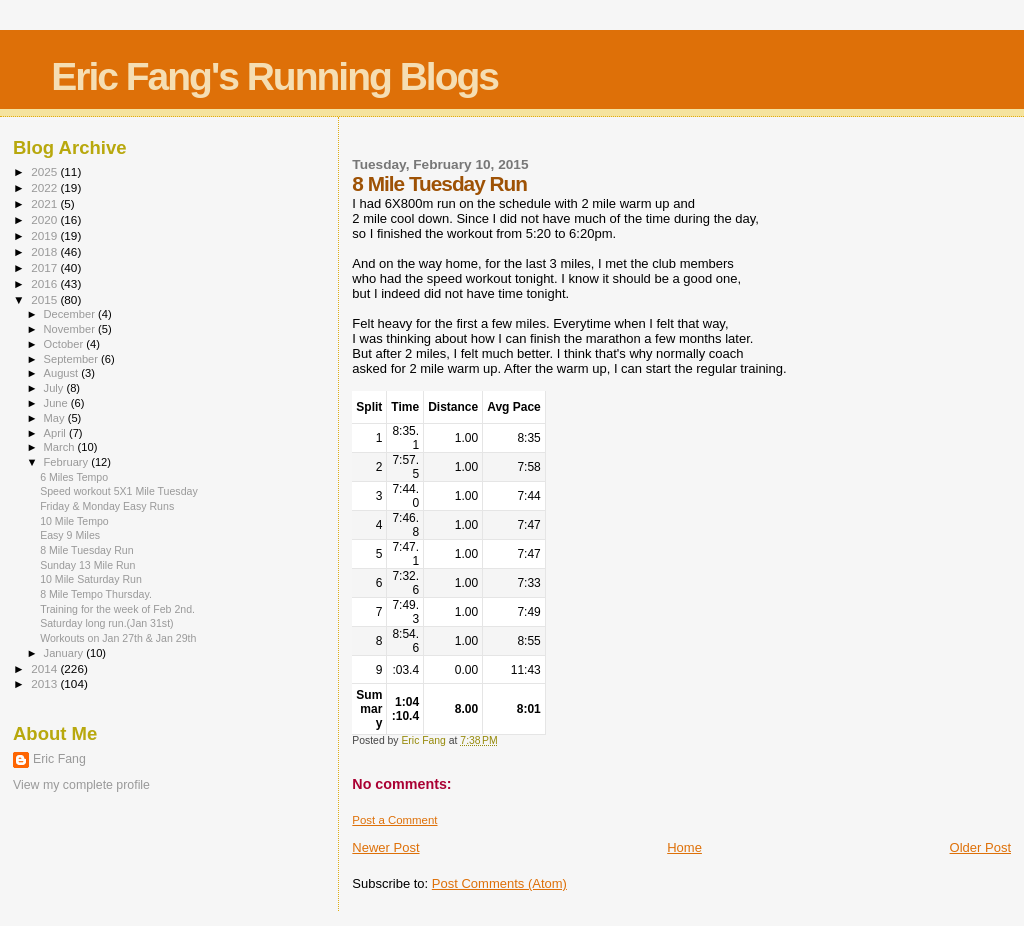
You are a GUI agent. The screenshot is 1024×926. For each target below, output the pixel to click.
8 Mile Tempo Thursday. (96, 594)
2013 (45, 683)
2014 (45, 668)
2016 (45, 283)
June (57, 403)
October (65, 344)
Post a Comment (394, 820)
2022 (45, 187)
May (56, 418)
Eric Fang (59, 759)
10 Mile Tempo (74, 521)
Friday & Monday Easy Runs (107, 506)
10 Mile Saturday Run (91, 579)
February (68, 462)
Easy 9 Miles (70, 535)
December (71, 314)
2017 (45, 267)
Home (684, 847)
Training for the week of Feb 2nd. (117, 609)
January (65, 653)
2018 (45, 251)
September (73, 359)
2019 (45, 235)
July (55, 388)
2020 (45, 219)
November (71, 329)
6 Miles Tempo (74, 477)
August (63, 373)
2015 (45, 299)
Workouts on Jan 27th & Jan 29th (118, 638)
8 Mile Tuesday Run (87, 550)
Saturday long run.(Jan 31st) (106, 623)
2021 (45, 203)
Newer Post (385, 847)
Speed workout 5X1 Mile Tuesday (119, 491)
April (56, 433)
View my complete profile (81, 785)
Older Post (980, 847)
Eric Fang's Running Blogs (274, 76)
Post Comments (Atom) (499, 883)
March (61, 447)
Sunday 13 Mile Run (87, 565)
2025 (45, 171)
